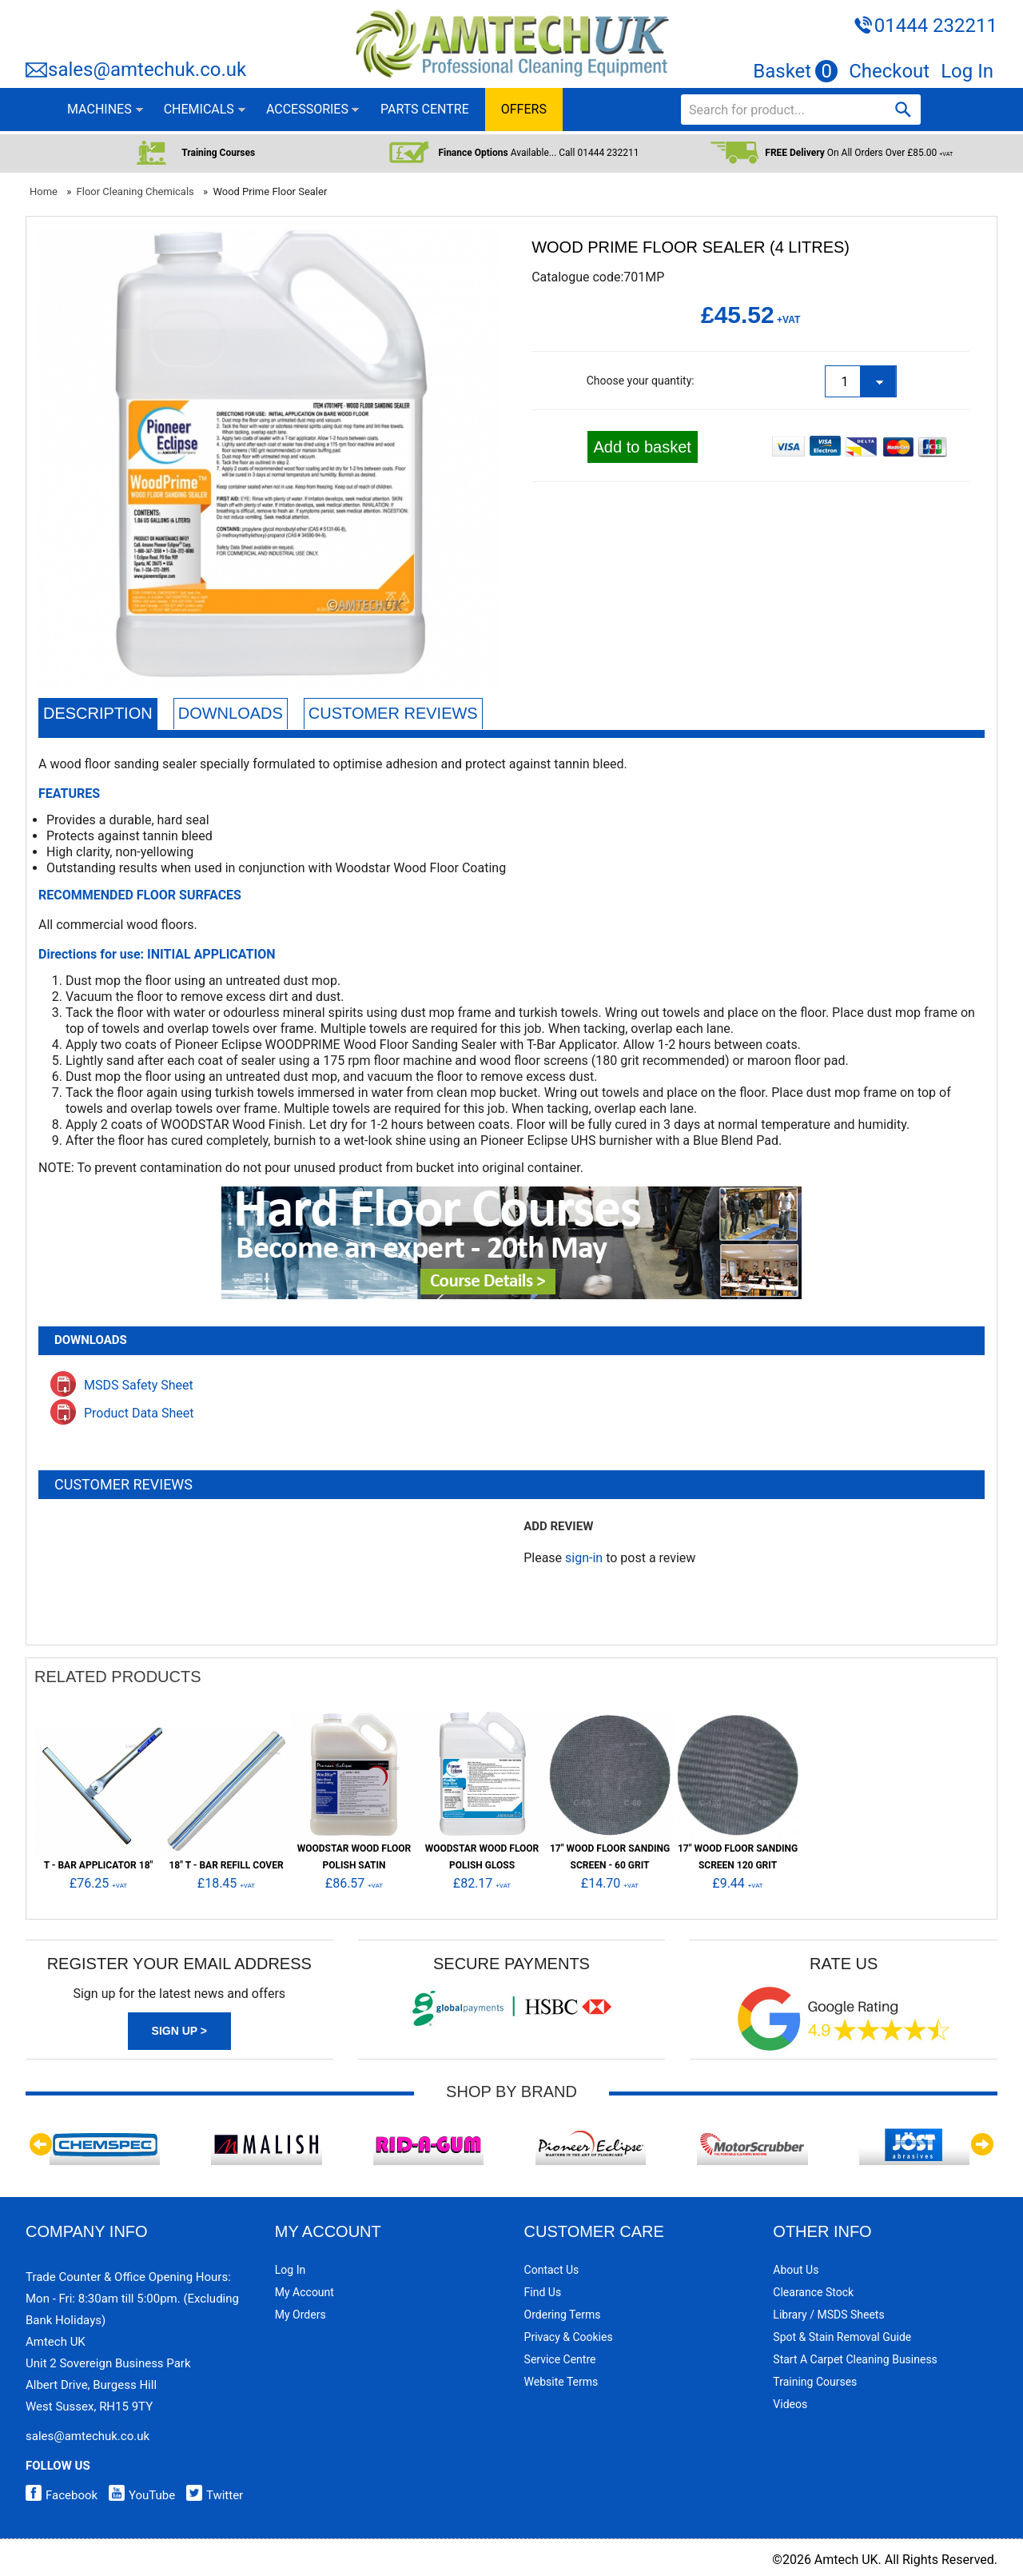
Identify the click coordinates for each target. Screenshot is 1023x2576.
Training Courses (815, 2381)
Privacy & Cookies (568, 2337)
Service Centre (560, 2359)
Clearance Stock (813, 2292)
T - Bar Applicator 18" (98, 1865)
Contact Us (551, 2269)
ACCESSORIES (307, 109)
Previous (41, 2144)
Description (98, 713)
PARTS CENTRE (424, 109)
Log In (967, 71)
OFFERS (524, 109)
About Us (795, 2269)
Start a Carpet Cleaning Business (855, 2359)
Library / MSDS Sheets (828, 2314)
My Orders (300, 2314)
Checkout (889, 71)
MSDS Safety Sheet (121, 1385)
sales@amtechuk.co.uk (147, 69)
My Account (304, 2292)
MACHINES (99, 109)
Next (981, 2144)
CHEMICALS (199, 109)
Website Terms (561, 2381)
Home (44, 191)
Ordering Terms (562, 2314)
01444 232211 (935, 25)
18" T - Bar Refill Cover (226, 1865)
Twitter (210, 2495)
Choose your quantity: (641, 380)
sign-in (584, 1557)
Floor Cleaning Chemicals (135, 191)
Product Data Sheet (122, 1413)
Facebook (62, 2495)
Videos (790, 2404)
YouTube (138, 2495)
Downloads (230, 713)
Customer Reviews (393, 713)
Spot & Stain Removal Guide (842, 2337)
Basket (795, 71)
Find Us (543, 2292)
